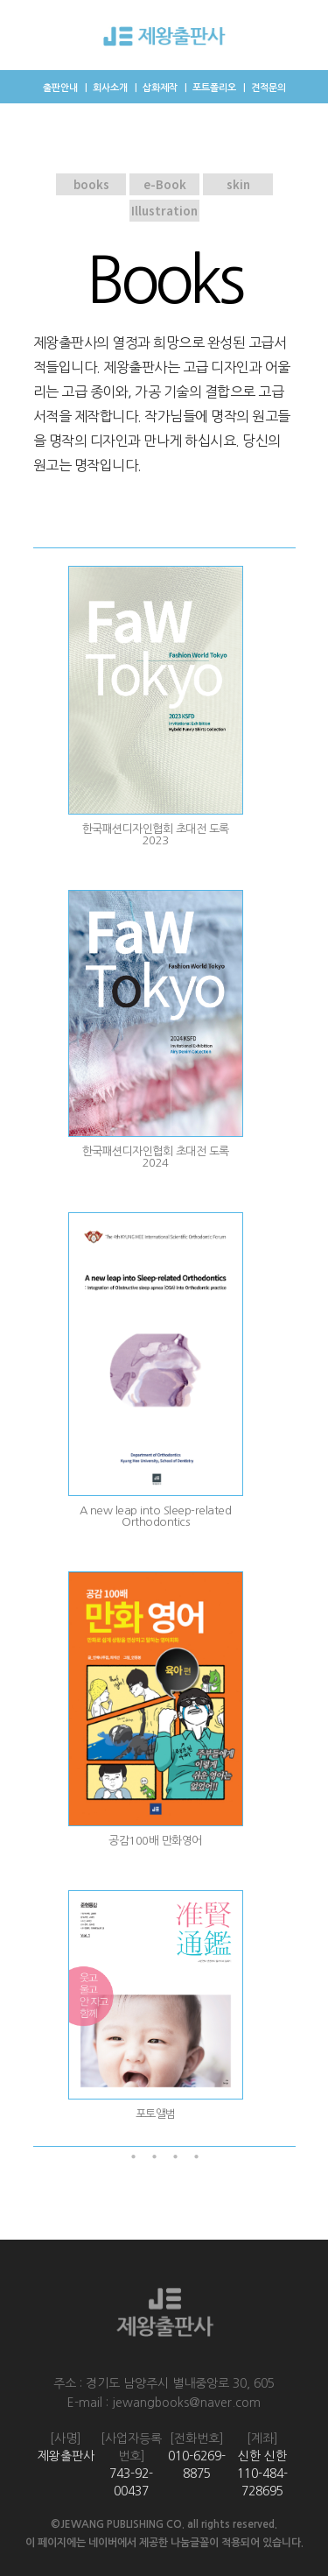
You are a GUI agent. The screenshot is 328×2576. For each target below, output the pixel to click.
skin (237, 184)
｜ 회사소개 (104, 88)
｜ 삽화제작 (154, 88)
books (90, 184)
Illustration (164, 210)
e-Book (164, 184)
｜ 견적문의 (263, 88)
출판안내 (60, 88)
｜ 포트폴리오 (208, 88)
